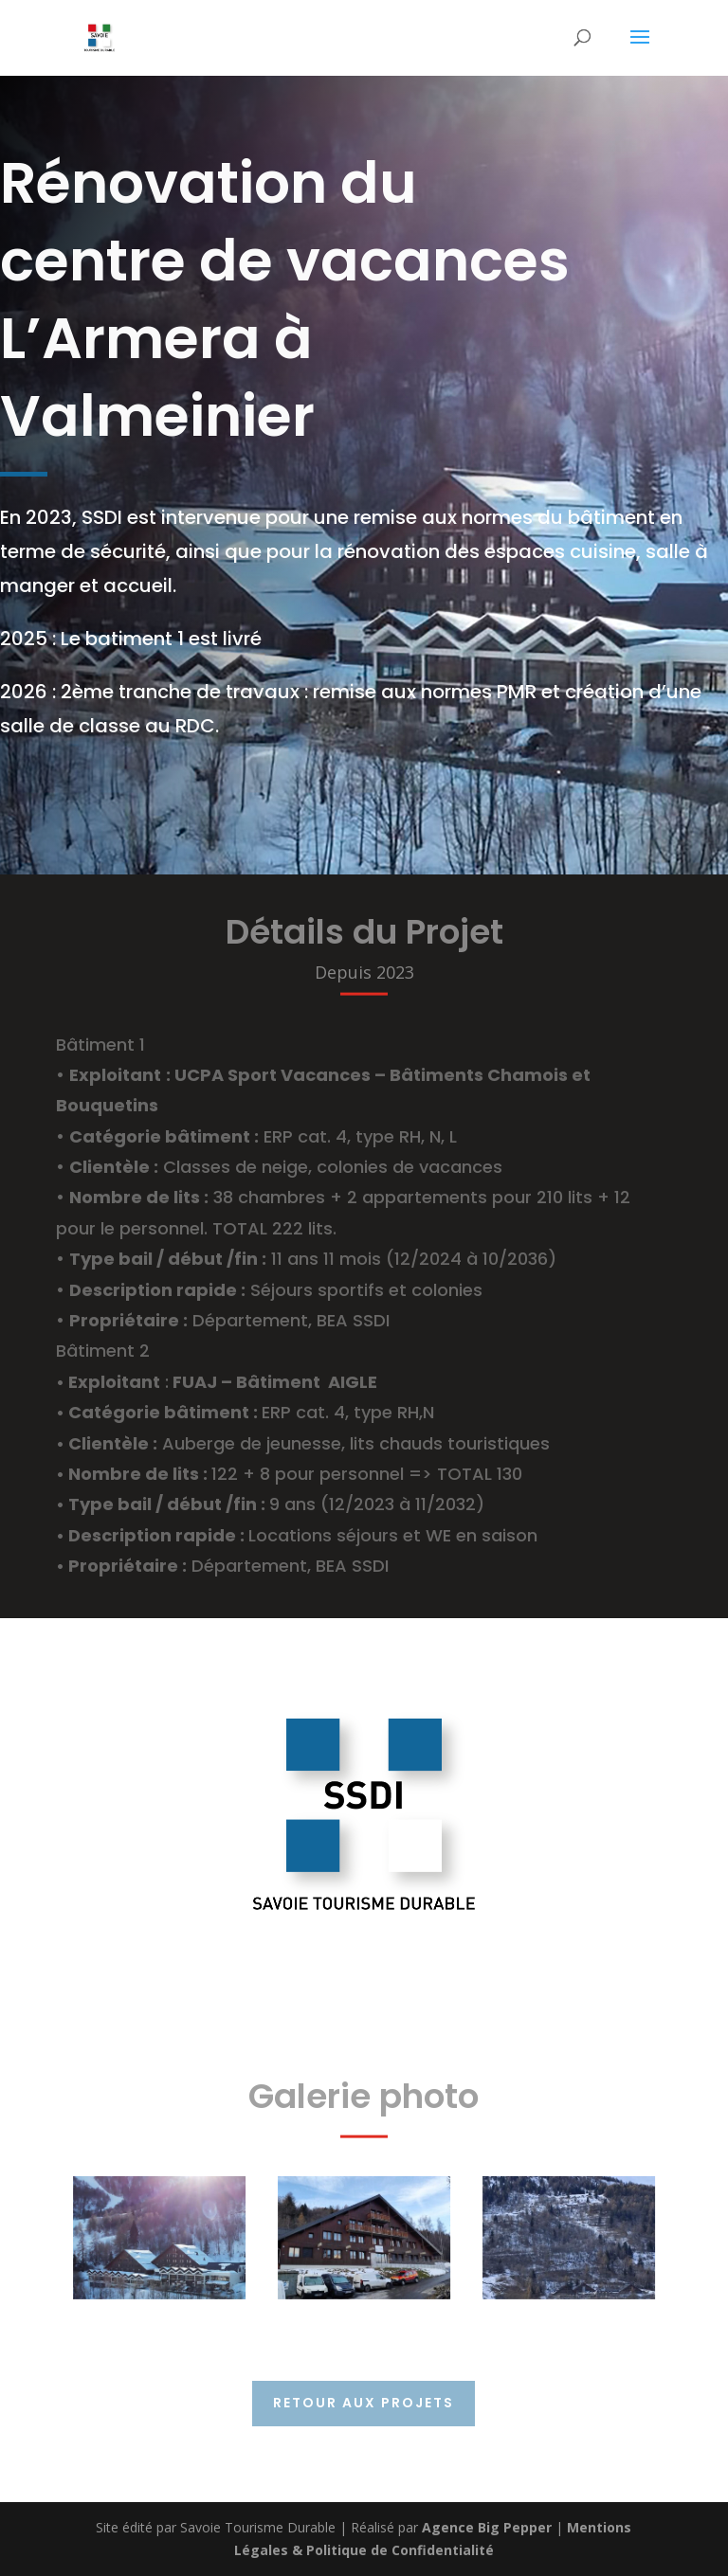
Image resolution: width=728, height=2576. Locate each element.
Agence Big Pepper (487, 2527)
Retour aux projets (363, 2402)
